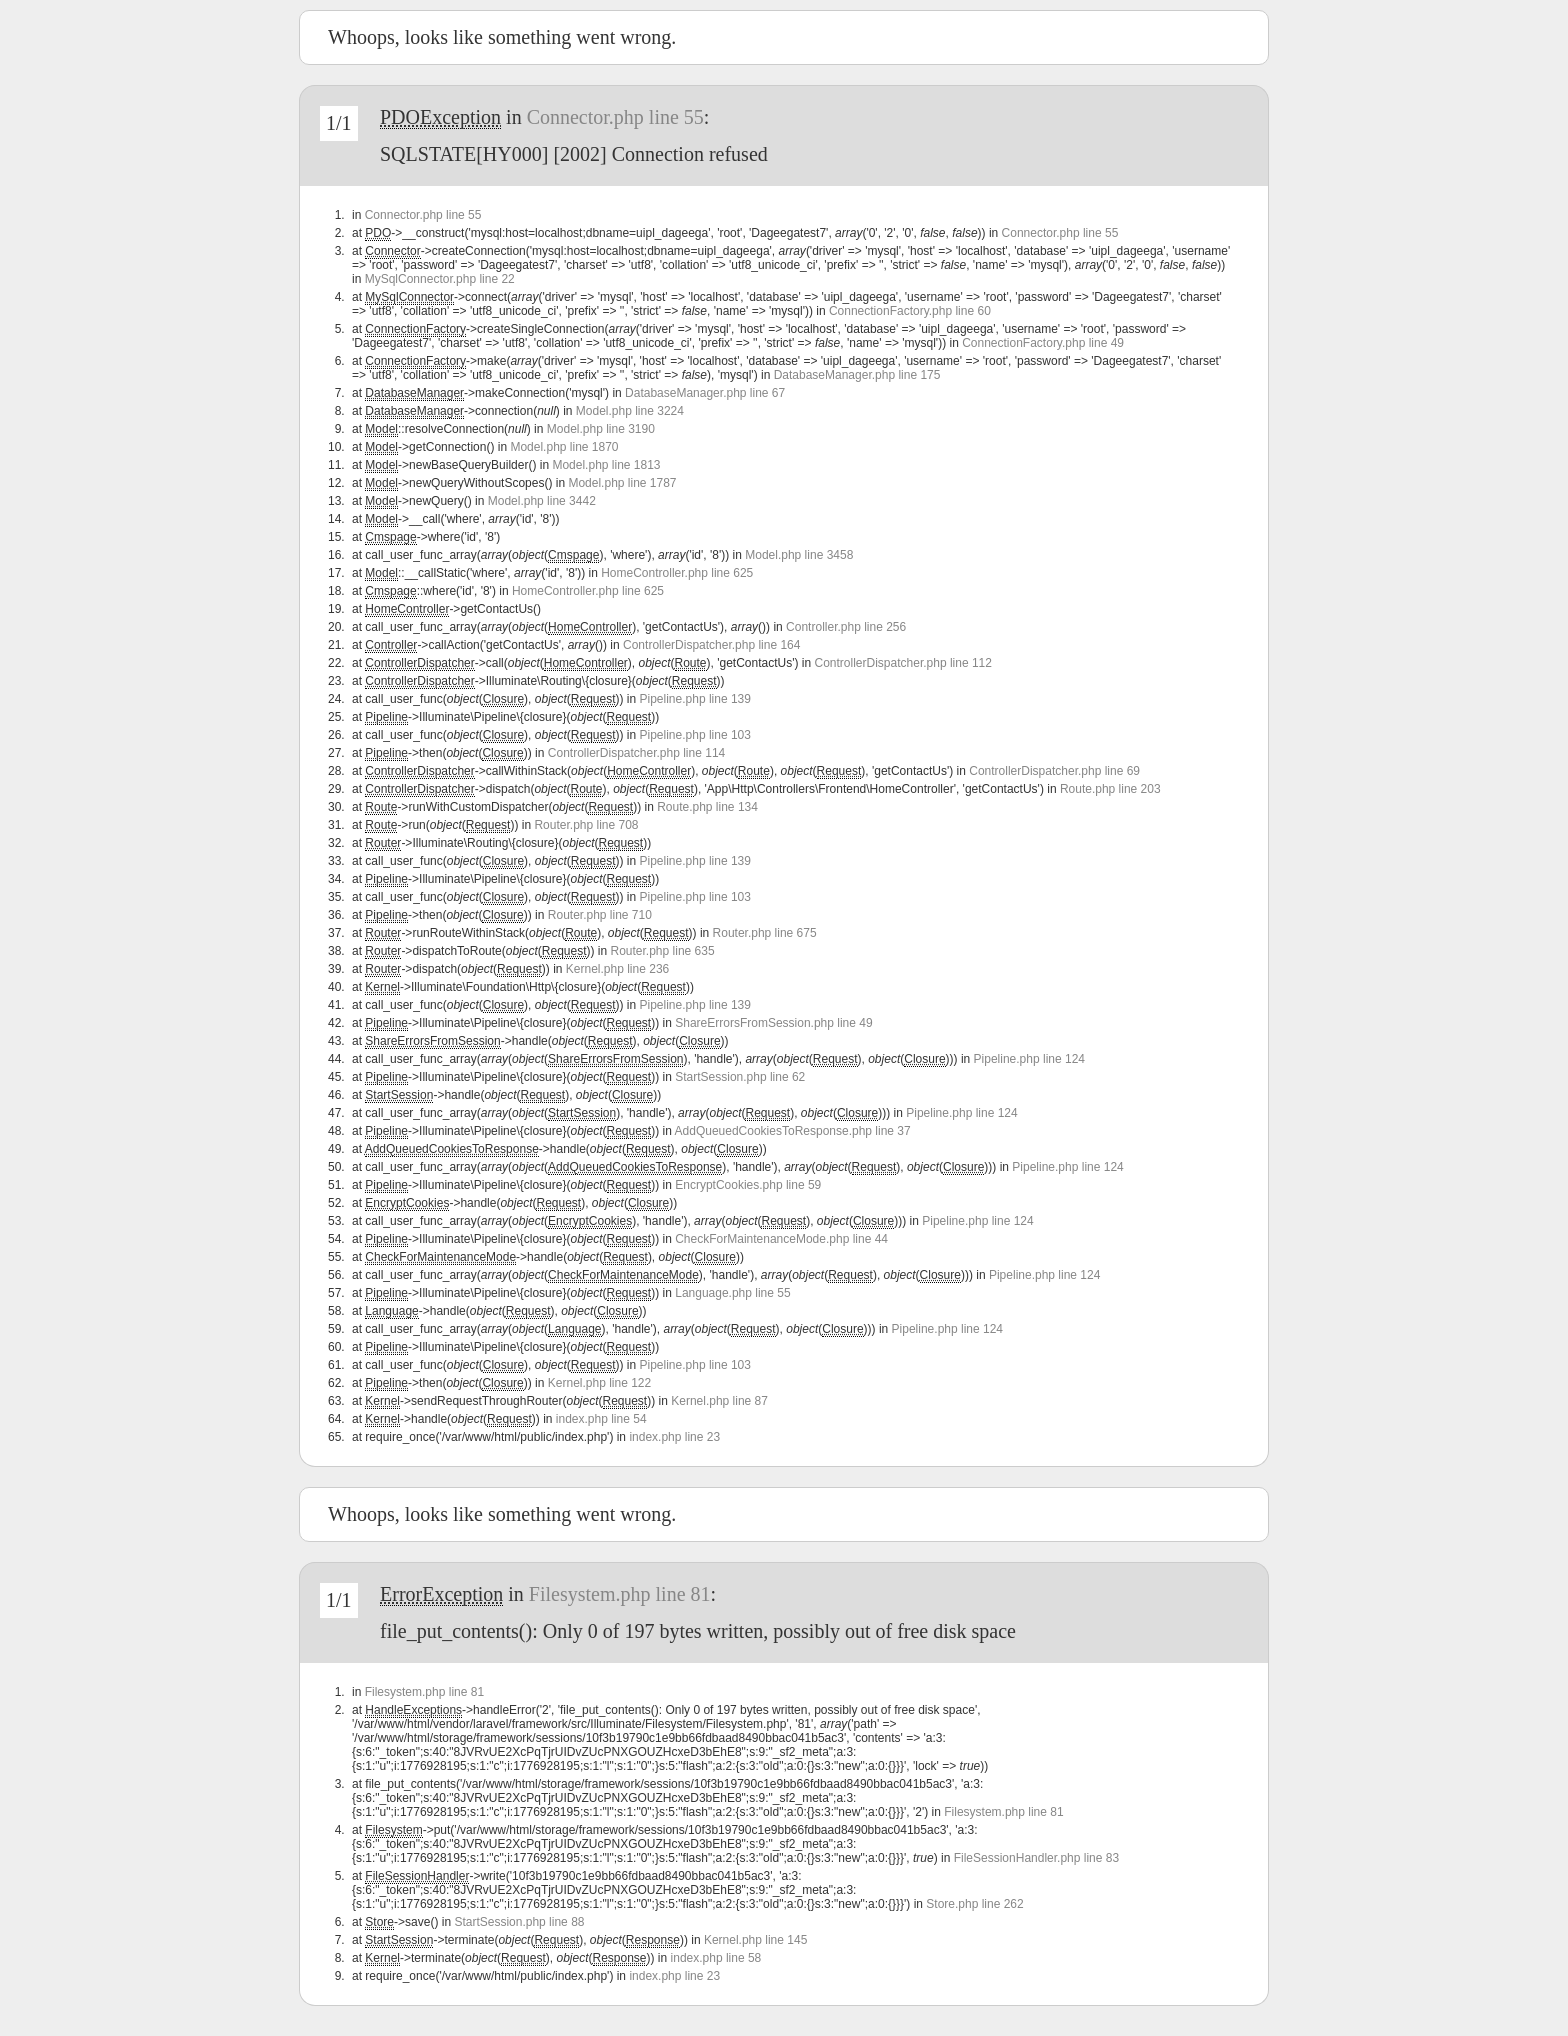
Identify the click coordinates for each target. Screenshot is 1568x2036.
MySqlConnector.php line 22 (440, 279)
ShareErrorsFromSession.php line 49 (773, 1023)
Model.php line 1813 (606, 465)
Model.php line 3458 (799, 555)
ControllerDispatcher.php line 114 (636, 753)
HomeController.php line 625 (677, 573)
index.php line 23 (674, 1437)
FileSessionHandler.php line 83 (1036, 1858)
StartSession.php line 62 (740, 1077)
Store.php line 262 (974, 1904)
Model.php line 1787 (622, 483)
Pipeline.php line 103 (695, 735)
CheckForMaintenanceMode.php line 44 (781, 1239)
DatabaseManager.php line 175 (857, 375)
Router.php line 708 (586, 825)
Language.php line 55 (732, 1293)
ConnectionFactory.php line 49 (1043, 343)
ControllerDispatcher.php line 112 (903, 663)
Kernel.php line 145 (755, 1940)
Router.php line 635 (663, 951)
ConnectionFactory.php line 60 (910, 311)
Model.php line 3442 (542, 501)
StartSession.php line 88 (519, 1922)
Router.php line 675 (765, 933)
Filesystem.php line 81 (620, 1594)
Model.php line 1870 (564, 447)
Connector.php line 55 (615, 117)
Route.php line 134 (707, 807)
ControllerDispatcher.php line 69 (1054, 771)
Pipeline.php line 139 (695, 699)
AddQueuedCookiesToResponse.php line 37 (793, 1131)
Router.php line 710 (600, 915)
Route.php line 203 (1110, 789)
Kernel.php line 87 (719, 1401)
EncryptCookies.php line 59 (748, 1185)
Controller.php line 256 (846, 627)
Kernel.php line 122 (599, 1383)
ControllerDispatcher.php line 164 (711, 645)
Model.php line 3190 (601, 429)
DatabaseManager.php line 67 (705, 393)
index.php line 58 (716, 1958)
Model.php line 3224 (630, 411)
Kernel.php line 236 (617, 969)
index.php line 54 (601, 1419)
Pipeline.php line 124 (1029, 1059)
